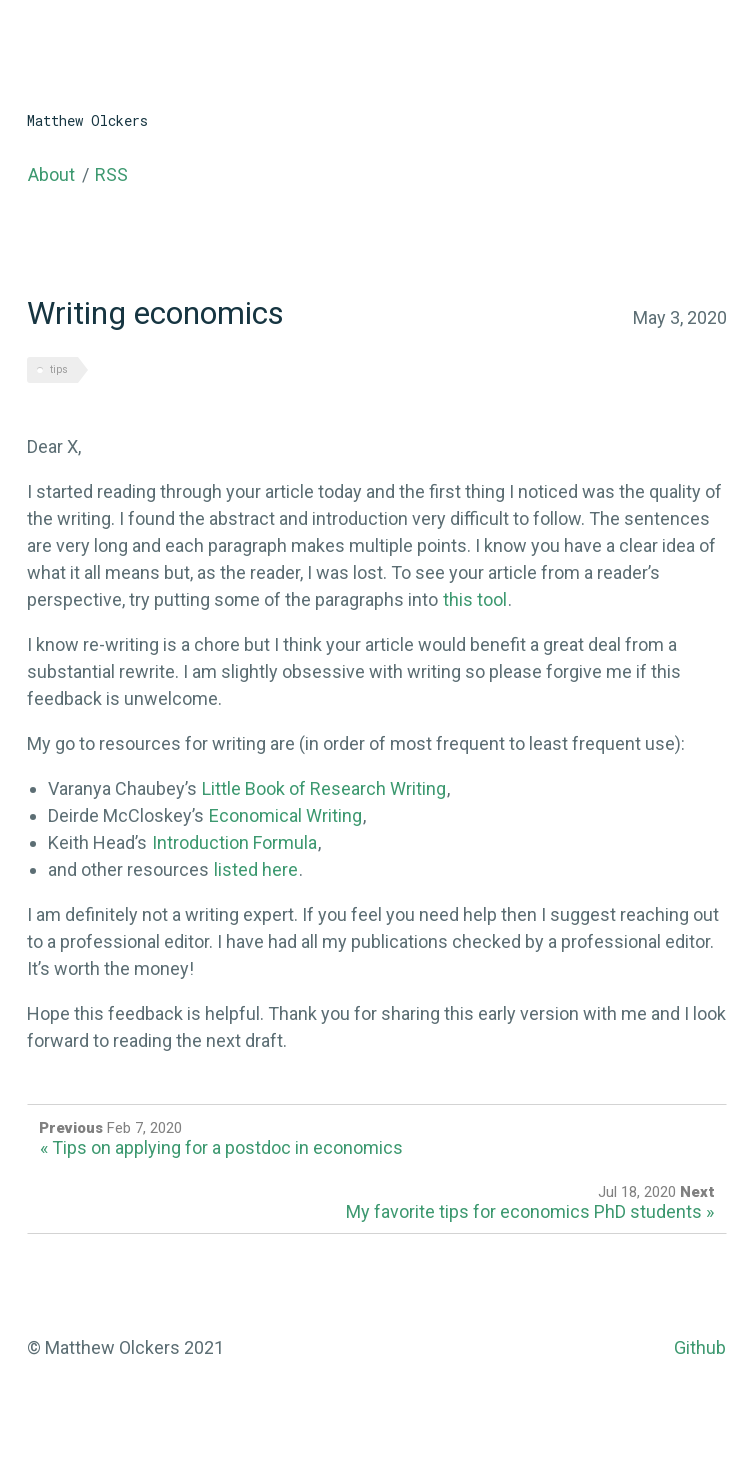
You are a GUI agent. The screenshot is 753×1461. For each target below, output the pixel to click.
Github (700, 1347)
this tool (475, 599)
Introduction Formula (234, 842)
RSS (111, 174)
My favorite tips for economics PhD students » (530, 1211)
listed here (256, 869)
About (51, 174)
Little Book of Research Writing (324, 788)
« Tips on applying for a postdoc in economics (221, 1147)
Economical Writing (285, 815)
